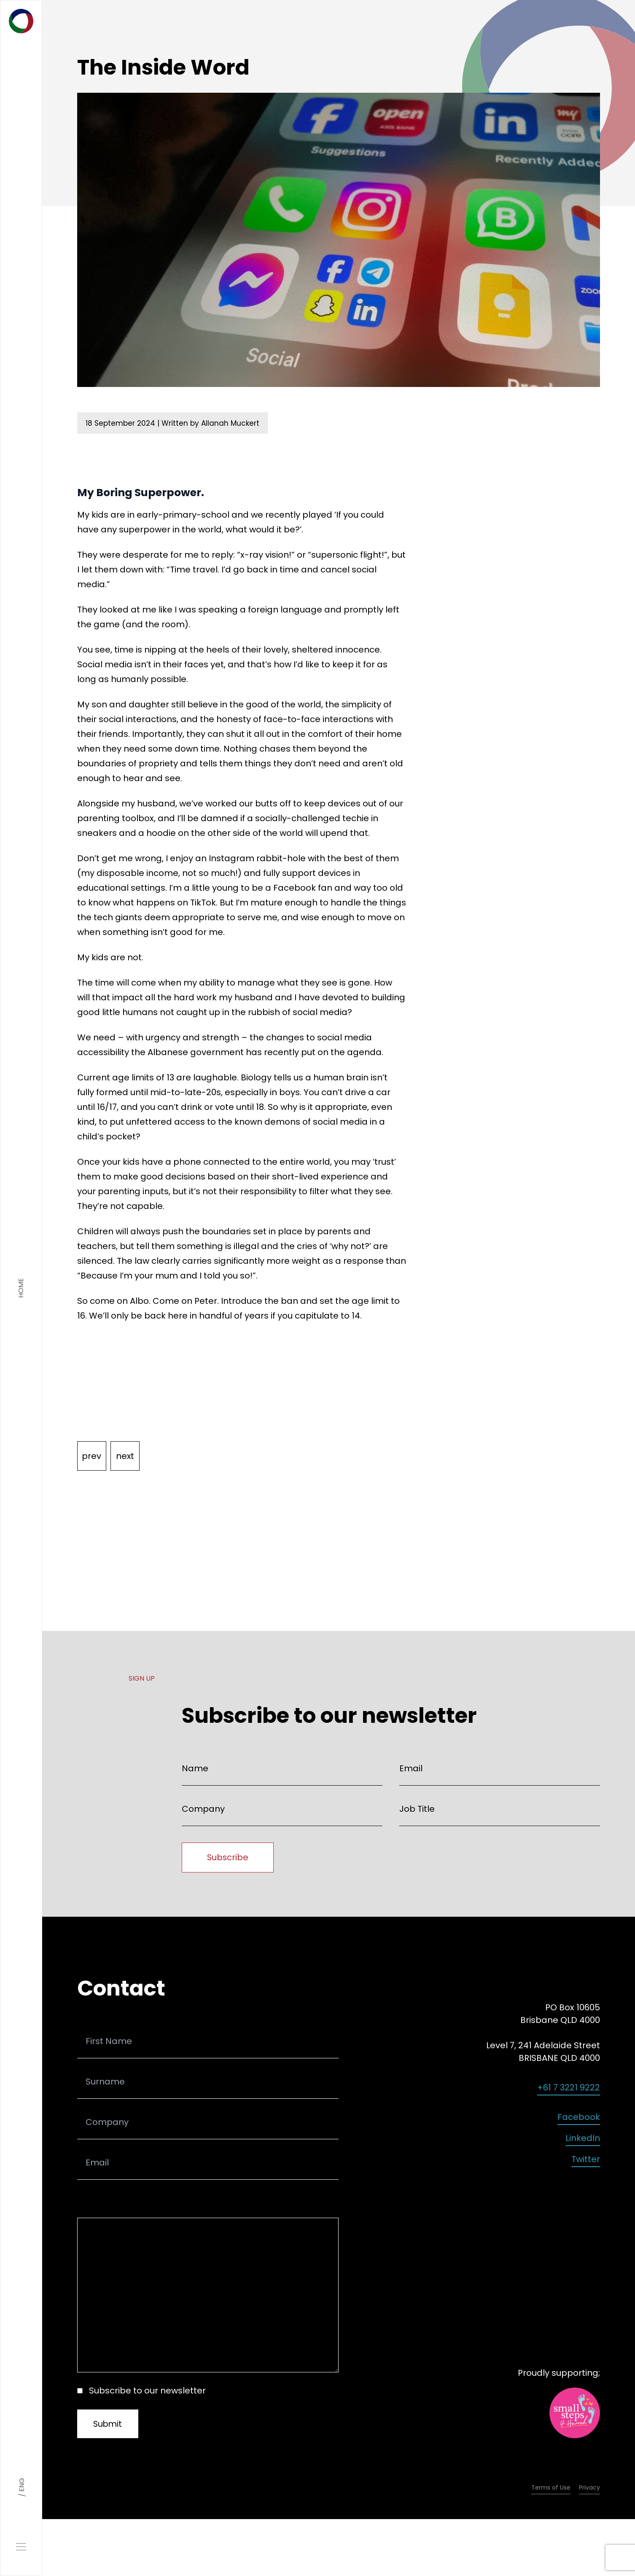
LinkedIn (582, 2139)
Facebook (578, 2118)
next (125, 1456)
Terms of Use (550, 2489)
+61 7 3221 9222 (568, 2088)
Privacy (589, 2489)
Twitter (585, 2160)
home (21, 1288)
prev (92, 1456)
